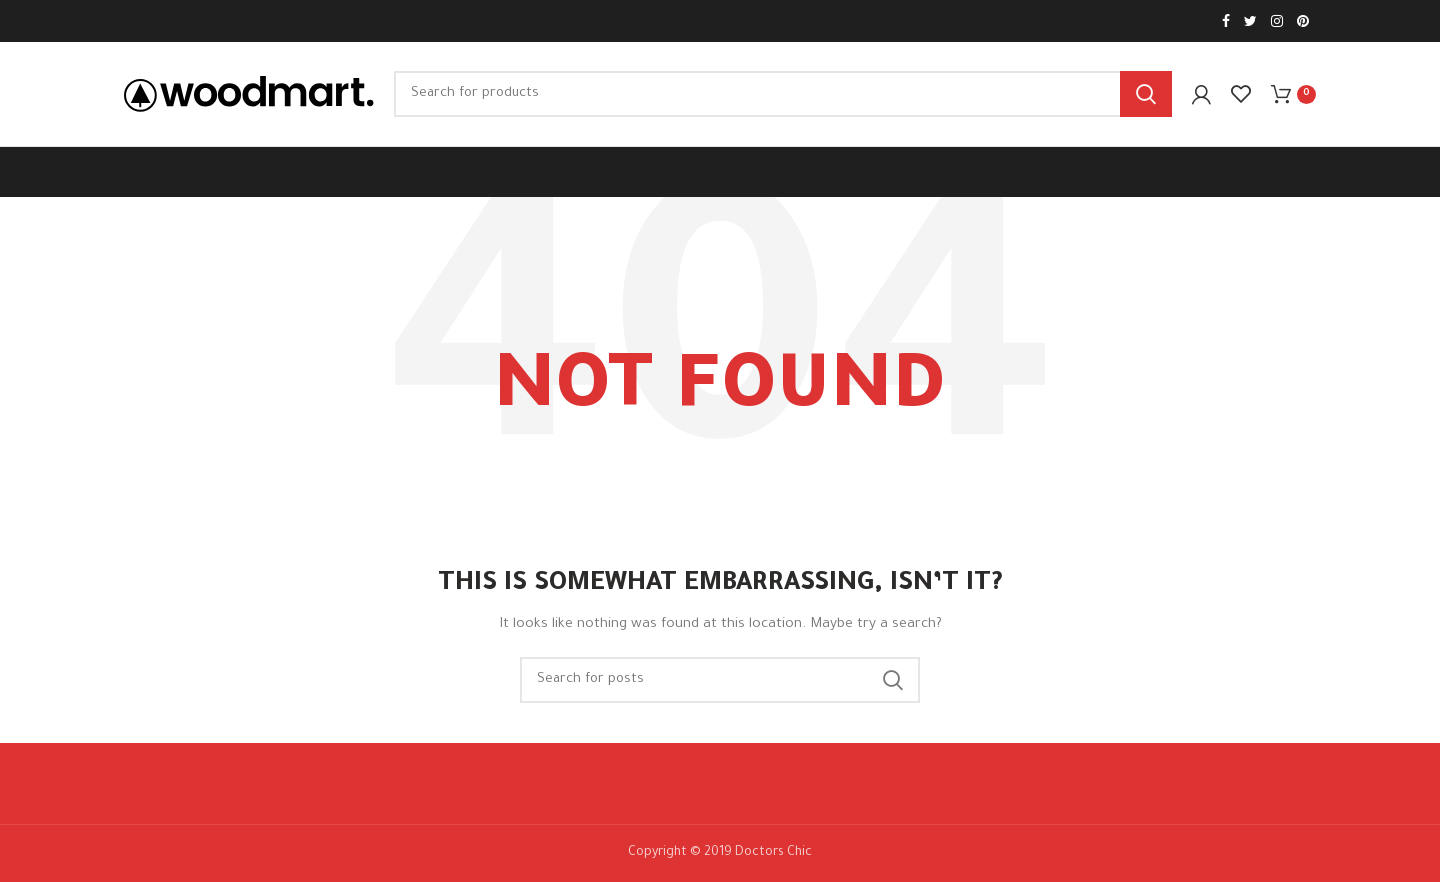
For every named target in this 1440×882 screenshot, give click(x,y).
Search (1146, 94)
